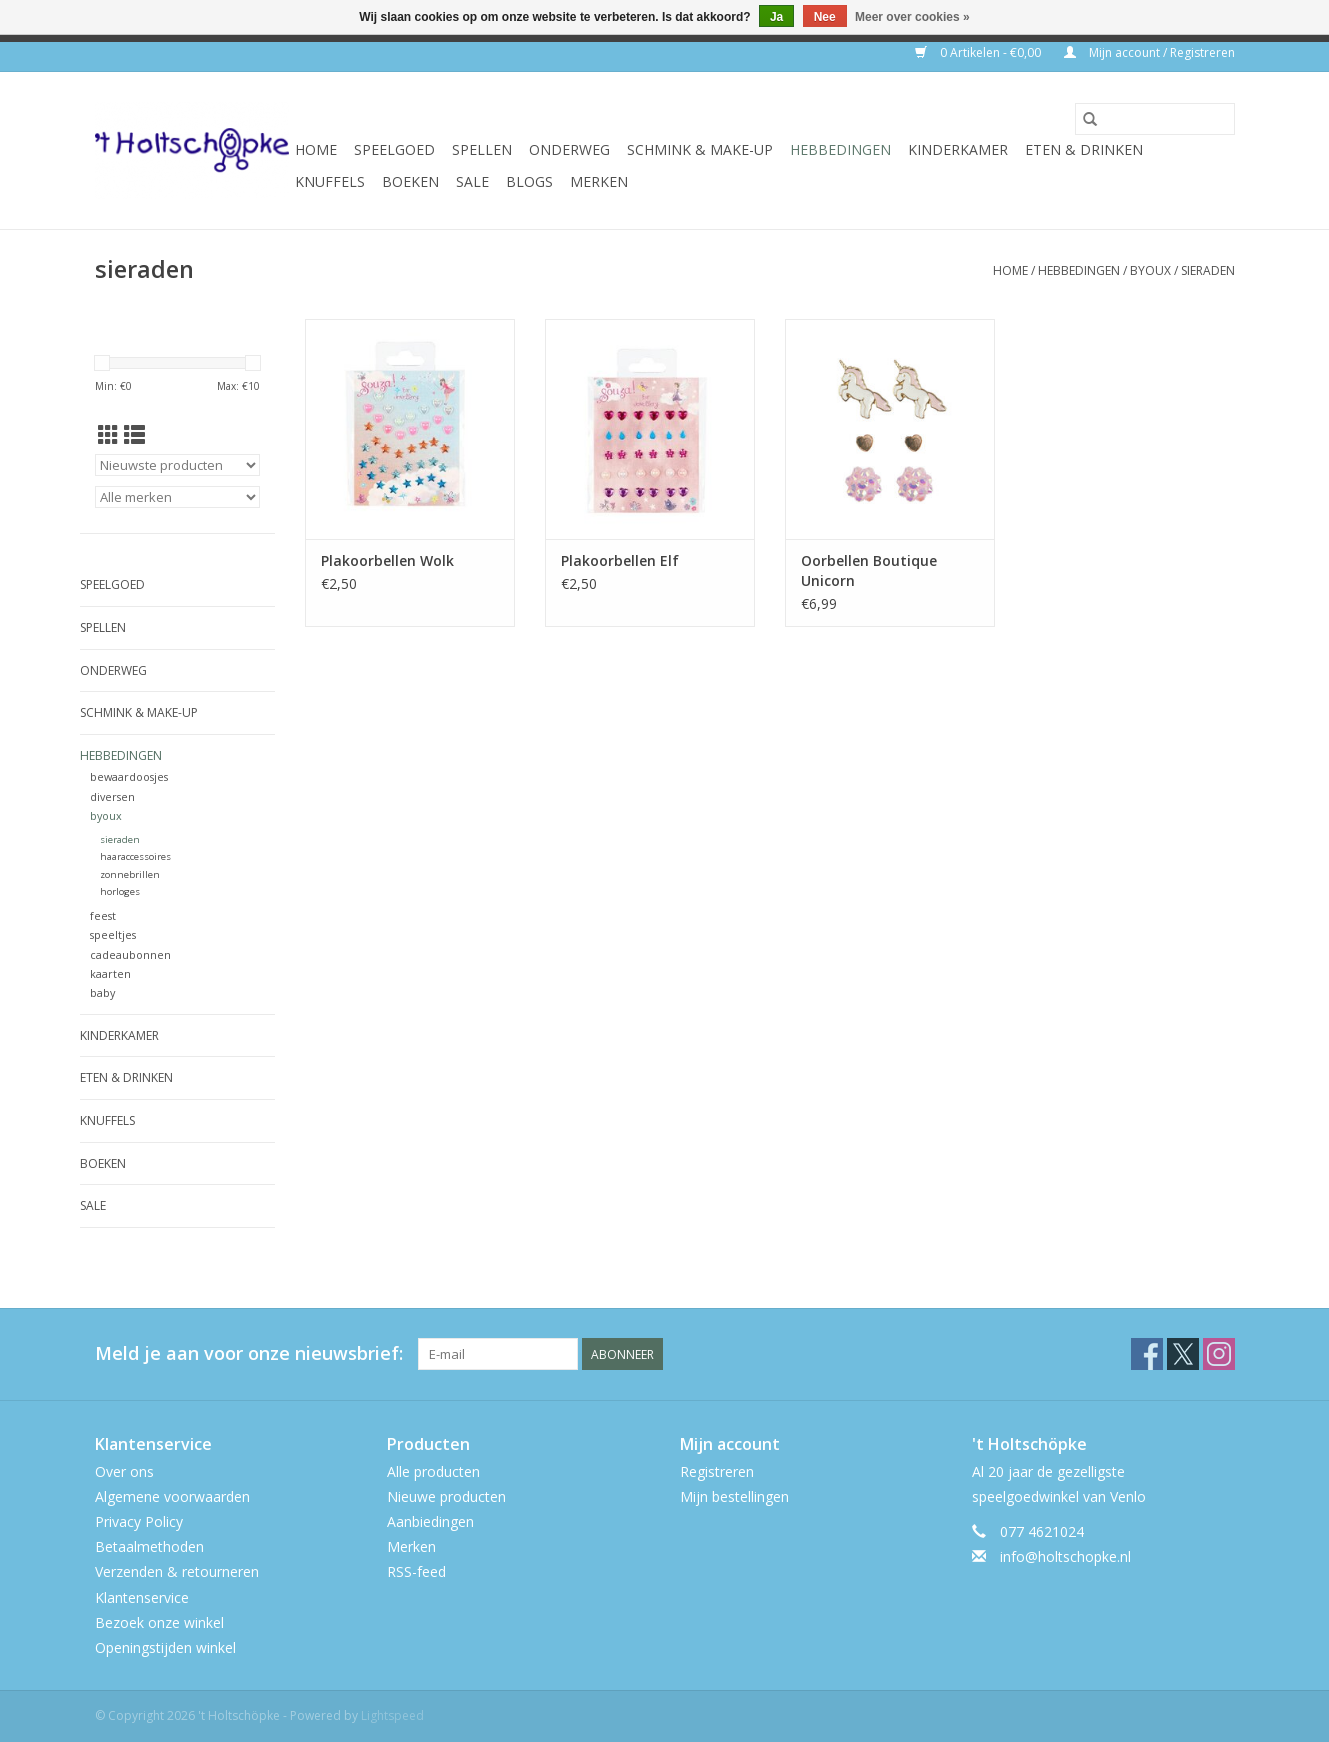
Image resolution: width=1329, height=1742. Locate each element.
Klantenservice (142, 1597)
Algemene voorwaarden (172, 1496)
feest (103, 915)
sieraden (1208, 270)
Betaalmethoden (149, 1546)
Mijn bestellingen (734, 1496)
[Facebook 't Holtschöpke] (1147, 1354)
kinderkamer (958, 149)
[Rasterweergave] (108, 435)
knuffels (330, 181)
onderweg (569, 149)
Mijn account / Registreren (1149, 52)
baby (102, 992)
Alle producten (433, 1471)
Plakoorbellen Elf (620, 560)
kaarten (110, 973)
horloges (120, 891)
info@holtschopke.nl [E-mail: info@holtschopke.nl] (1065, 1556)
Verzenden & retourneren (177, 1571)
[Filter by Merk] (177, 497)
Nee (825, 17)
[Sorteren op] (177, 465)
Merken (599, 181)
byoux (1150, 270)
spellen (482, 149)
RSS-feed (416, 1571)
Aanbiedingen (430, 1521)
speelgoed (394, 149)
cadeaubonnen (130, 954)
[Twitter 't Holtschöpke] (1183, 1354)
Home (316, 149)
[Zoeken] (1155, 119)
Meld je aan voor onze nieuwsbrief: (249, 1353)
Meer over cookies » (912, 17)
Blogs (529, 181)
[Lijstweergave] (134, 435)
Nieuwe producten (446, 1496)
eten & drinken (1084, 149)
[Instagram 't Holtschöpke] (1219, 1354)
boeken (410, 181)
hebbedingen (840, 149)
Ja (776, 17)
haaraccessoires (135, 856)
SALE (472, 181)
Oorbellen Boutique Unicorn (869, 570)
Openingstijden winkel (165, 1647)
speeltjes (113, 934)
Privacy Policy (139, 1521)
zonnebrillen (130, 874)
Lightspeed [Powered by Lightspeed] (392, 1715)
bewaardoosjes (129, 776)
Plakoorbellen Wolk (387, 560)
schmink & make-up (700, 149)
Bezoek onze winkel (159, 1622)
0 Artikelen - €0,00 (979, 52)
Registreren (717, 1471)
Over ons (124, 1471)
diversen (112, 796)
